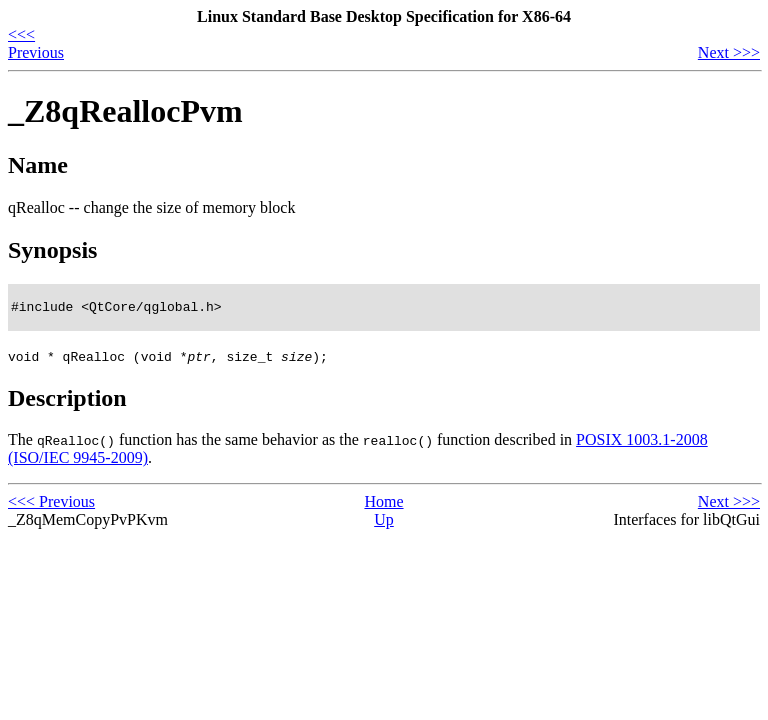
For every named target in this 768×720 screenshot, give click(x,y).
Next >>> (729, 52)
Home (383, 504)
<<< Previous (36, 43)
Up (384, 522)
